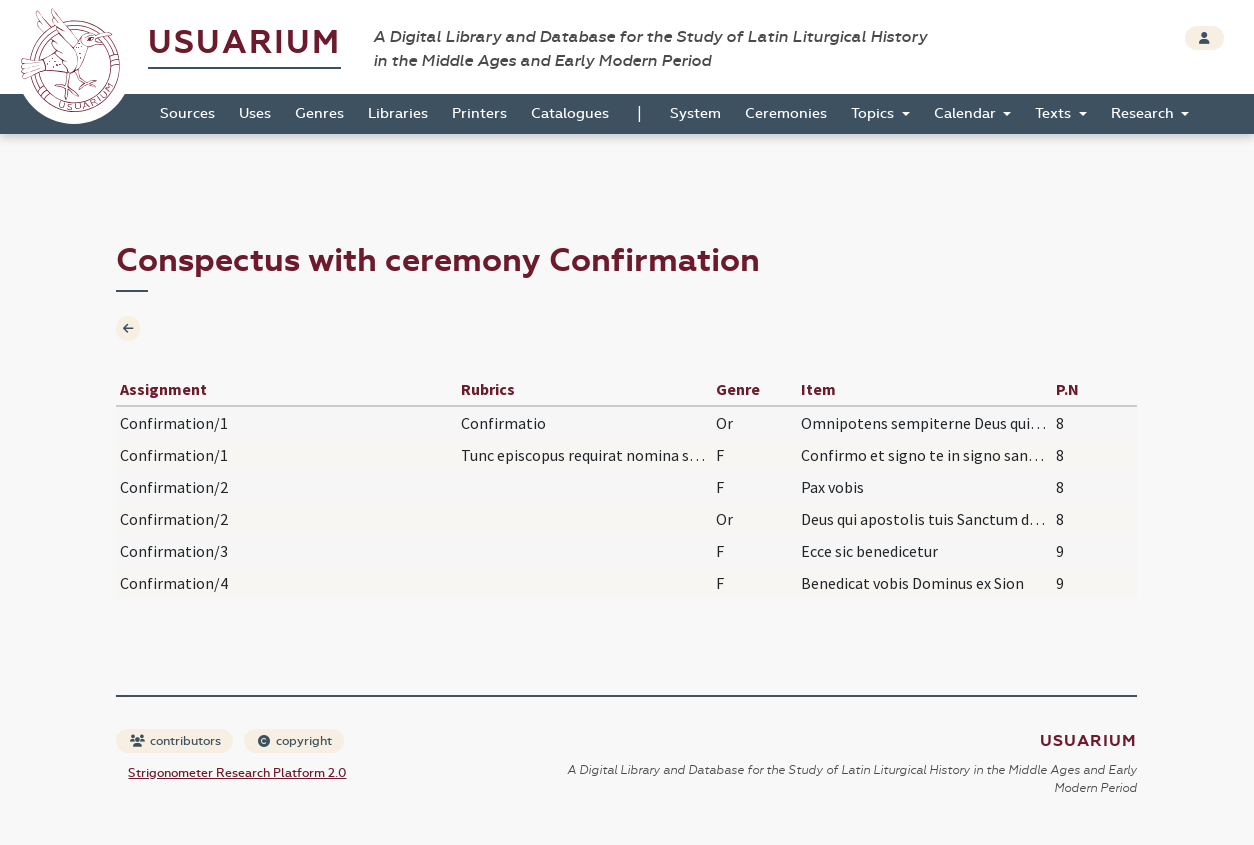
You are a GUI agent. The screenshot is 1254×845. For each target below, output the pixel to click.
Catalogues (570, 113)
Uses (255, 113)
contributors (175, 741)
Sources (187, 113)
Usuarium (244, 42)
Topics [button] (874, 113)
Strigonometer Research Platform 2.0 (237, 773)
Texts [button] (1055, 113)
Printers (479, 113)
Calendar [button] (967, 113)
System (695, 113)
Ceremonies (786, 113)
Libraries (398, 113)
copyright (295, 741)
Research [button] (1144, 113)
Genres (319, 113)
